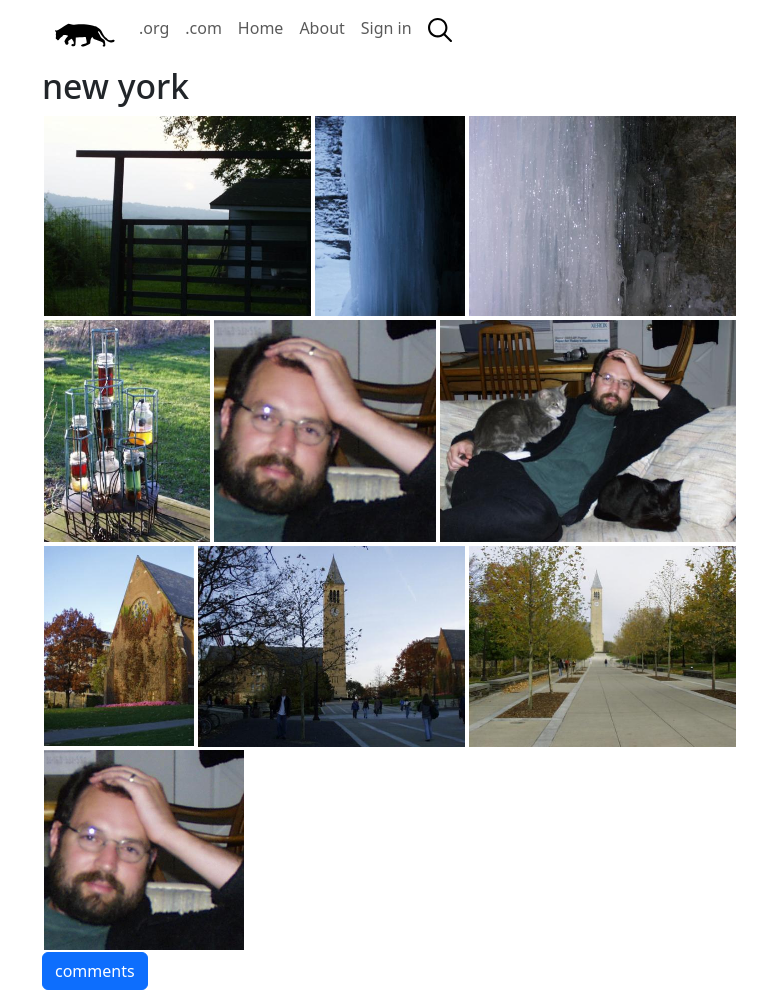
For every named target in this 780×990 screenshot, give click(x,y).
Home (261, 28)
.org (154, 28)
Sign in (386, 28)
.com (203, 28)
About (321, 28)
